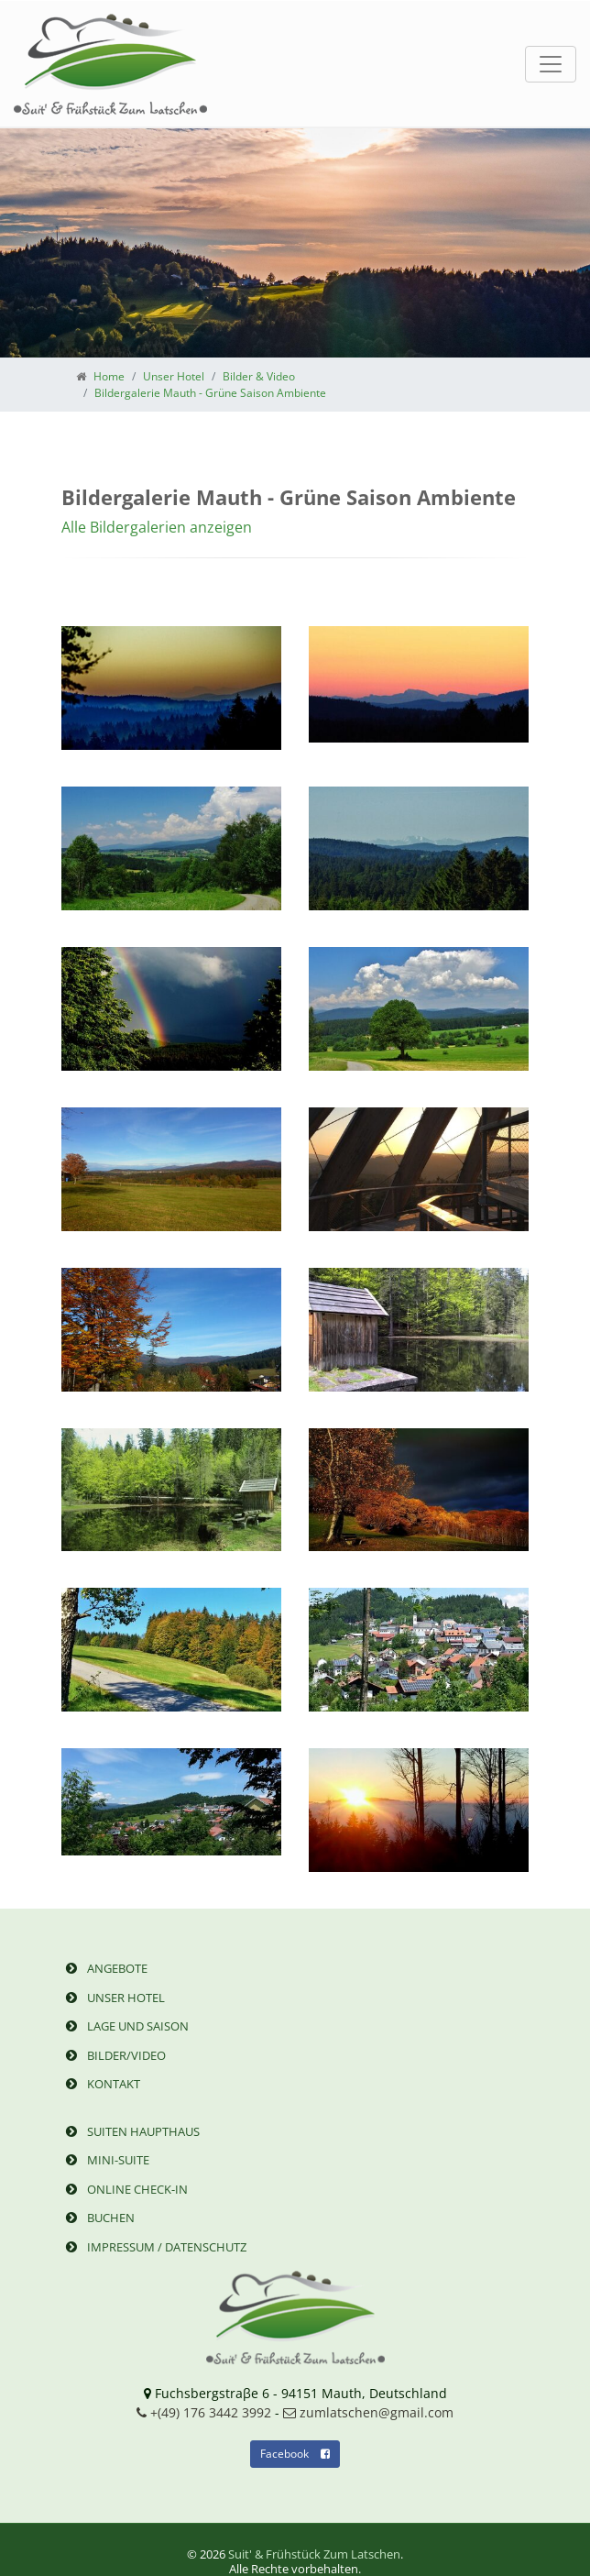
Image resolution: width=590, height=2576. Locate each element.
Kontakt (100, 2083)
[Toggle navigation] (550, 64)
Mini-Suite (105, 2160)
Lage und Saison (125, 2026)
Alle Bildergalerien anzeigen (156, 527)
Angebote (104, 1968)
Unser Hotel (113, 1997)
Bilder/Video (113, 2055)
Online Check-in (124, 2189)
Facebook (295, 2453)
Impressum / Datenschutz (153, 2247)
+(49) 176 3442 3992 (204, 2412)
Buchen (98, 2217)
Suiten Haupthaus (130, 2131)
